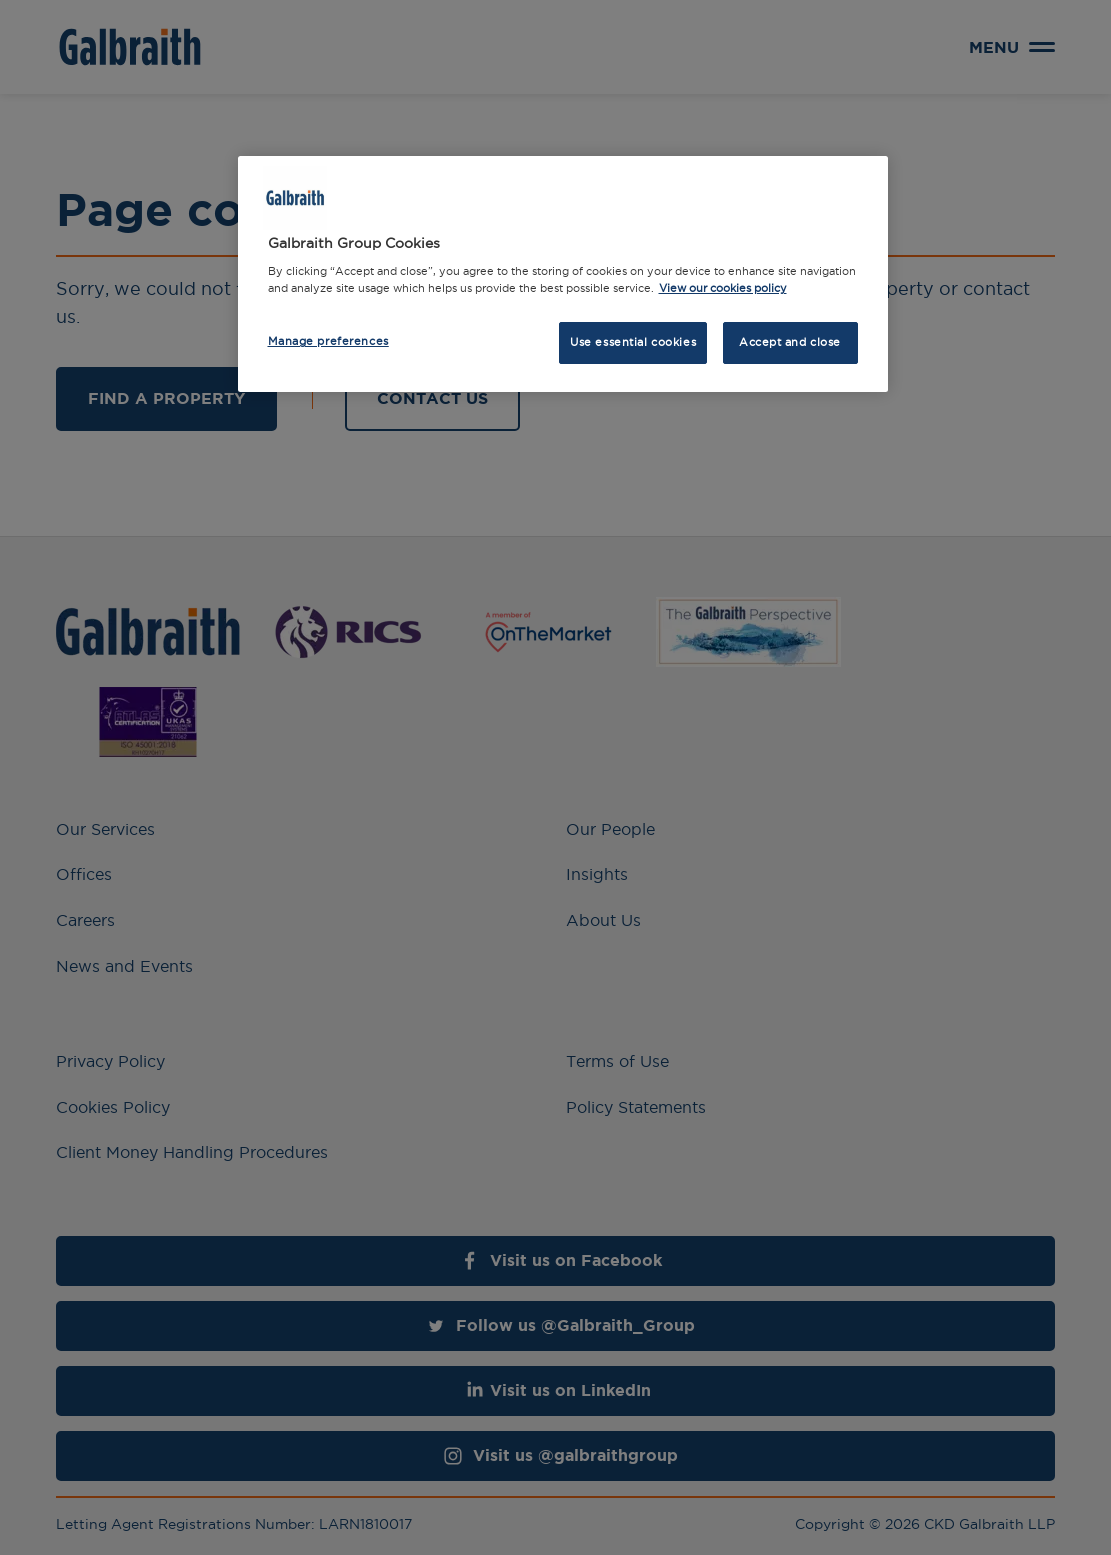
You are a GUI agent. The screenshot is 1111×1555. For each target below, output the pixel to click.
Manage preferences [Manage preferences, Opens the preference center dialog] (328, 341)
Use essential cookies (633, 342)
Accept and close (790, 342)
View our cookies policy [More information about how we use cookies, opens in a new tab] (723, 288)
